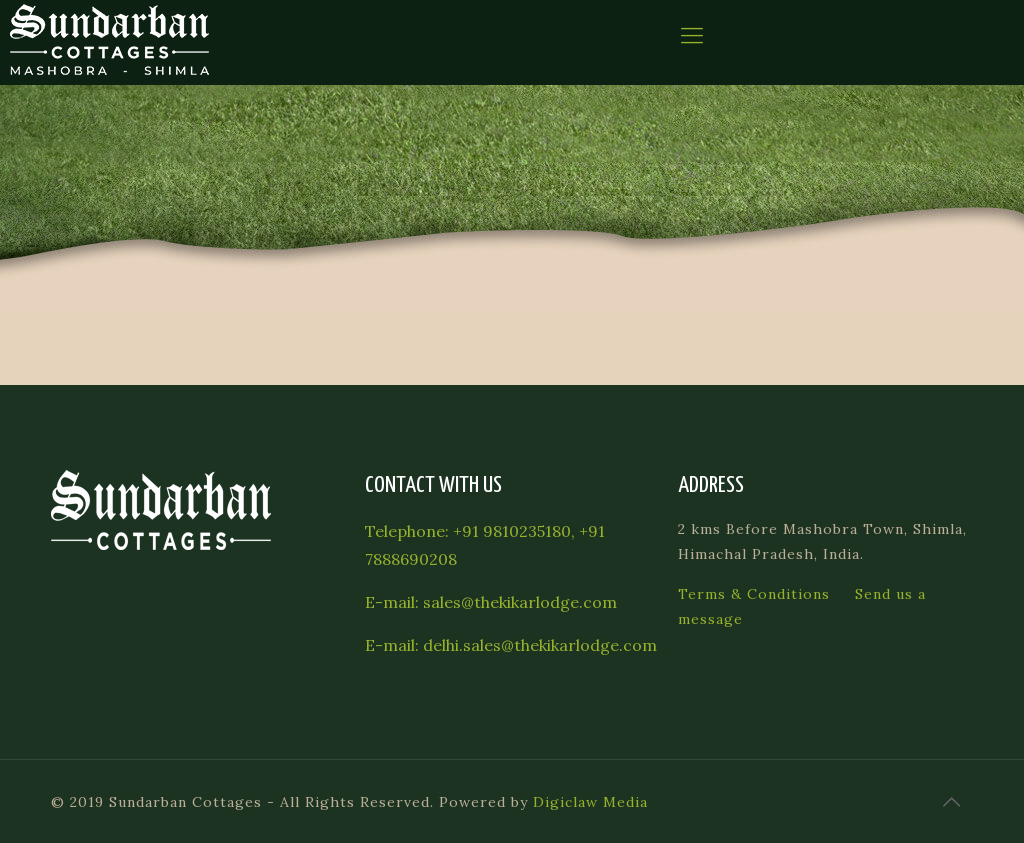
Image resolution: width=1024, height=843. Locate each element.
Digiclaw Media (590, 802)
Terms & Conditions (754, 594)
